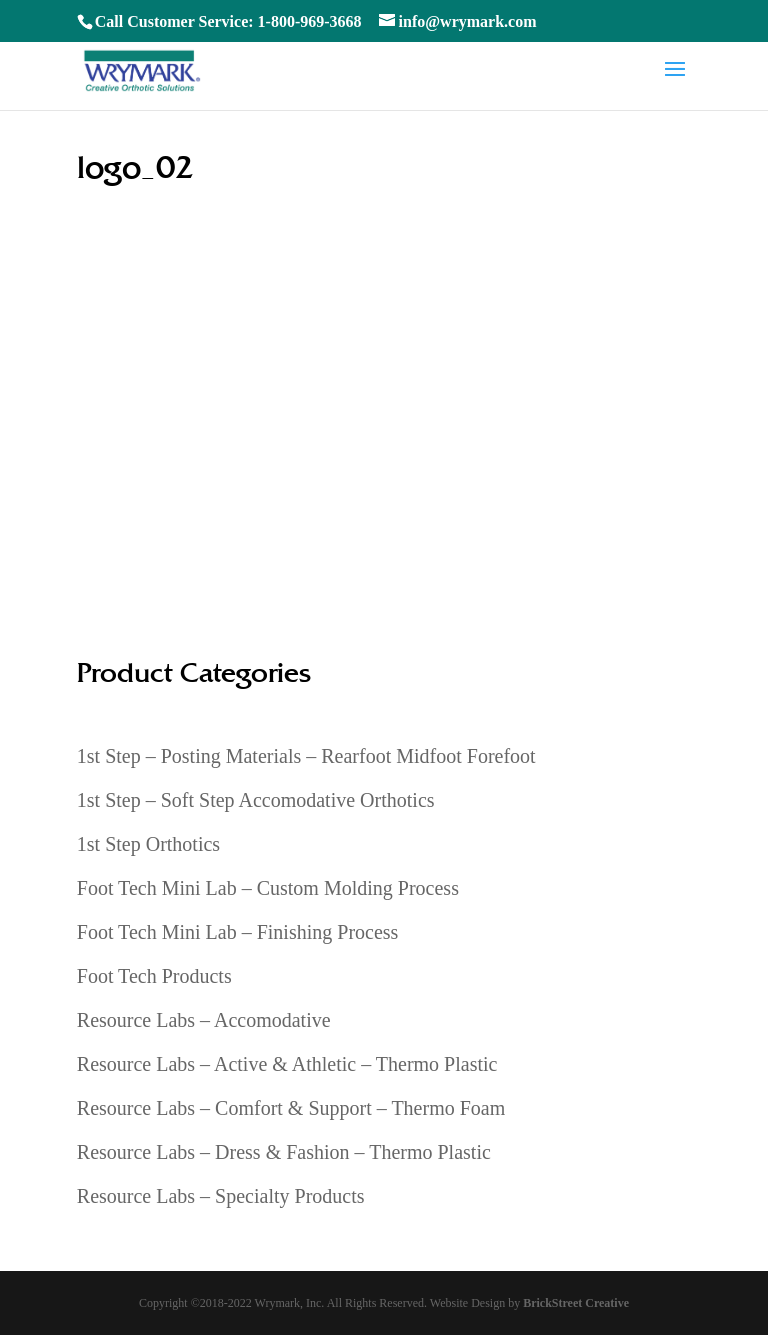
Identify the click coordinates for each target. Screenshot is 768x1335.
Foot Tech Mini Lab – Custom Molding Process (268, 888)
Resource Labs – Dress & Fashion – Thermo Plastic (284, 1152)
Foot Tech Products (154, 976)
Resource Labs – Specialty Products (221, 1196)
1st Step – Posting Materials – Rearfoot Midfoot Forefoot (306, 756)
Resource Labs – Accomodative (204, 1020)
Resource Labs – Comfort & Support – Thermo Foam (291, 1108)
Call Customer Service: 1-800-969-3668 (228, 21)
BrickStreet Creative (576, 1303)
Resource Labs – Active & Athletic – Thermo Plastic (287, 1064)
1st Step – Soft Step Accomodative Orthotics (256, 800)
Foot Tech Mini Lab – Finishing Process (238, 932)
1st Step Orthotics (148, 844)
